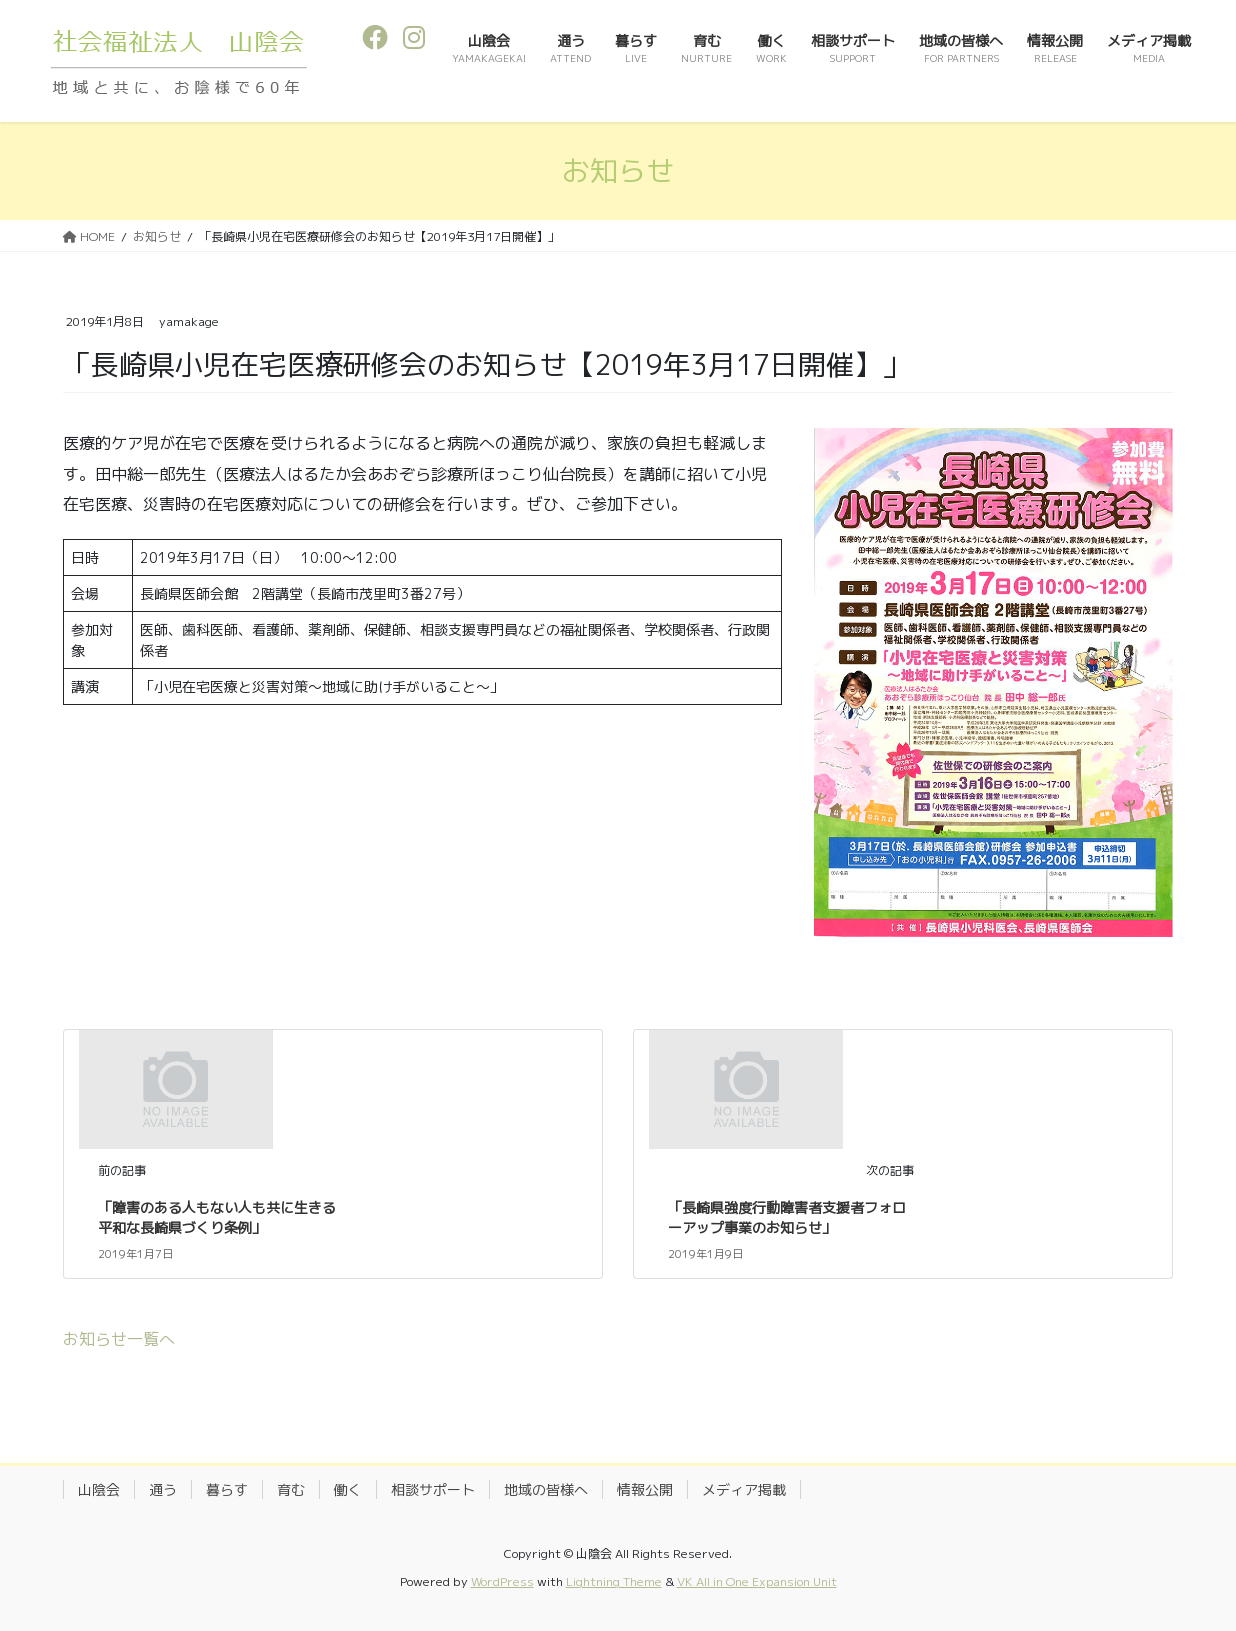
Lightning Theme (614, 1581)
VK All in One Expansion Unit (757, 1581)
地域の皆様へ (546, 1489)
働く (348, 1489)
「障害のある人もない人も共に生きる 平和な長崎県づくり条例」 (224, 1217)
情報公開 (645, 1489)
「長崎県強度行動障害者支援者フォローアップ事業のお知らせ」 (787, 1217)
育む (291, 1489)
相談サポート (433, 1489)
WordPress (502, 1581)
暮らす (227, 1489)
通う (163, 1489)
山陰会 (99, 1489)
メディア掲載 (744, 1489)
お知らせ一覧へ (119, 1339)
